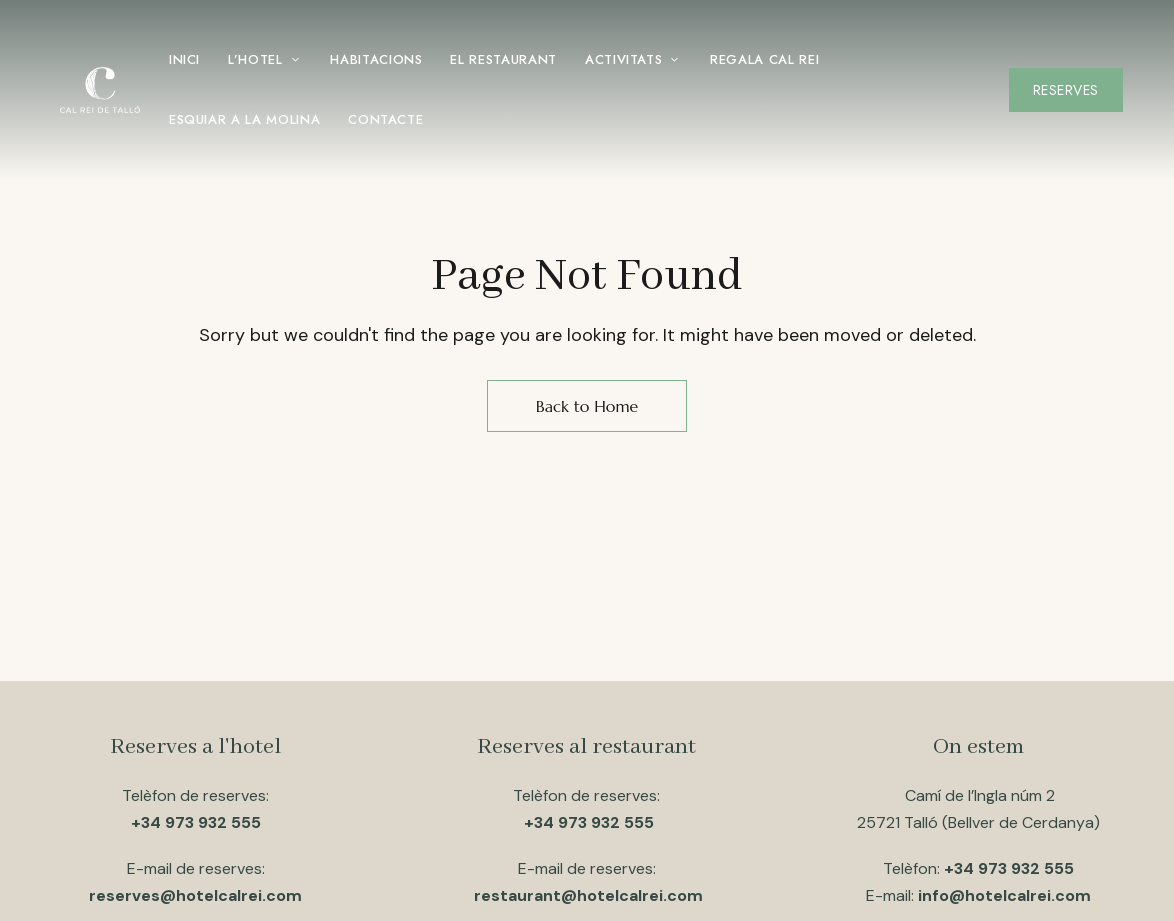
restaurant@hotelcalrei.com (588, 895)
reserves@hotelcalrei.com (195, 895)
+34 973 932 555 (196, 822)
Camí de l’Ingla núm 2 (978, 795)
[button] (1066, 90)
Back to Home (587, 406)
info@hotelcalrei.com (1004, 895)
